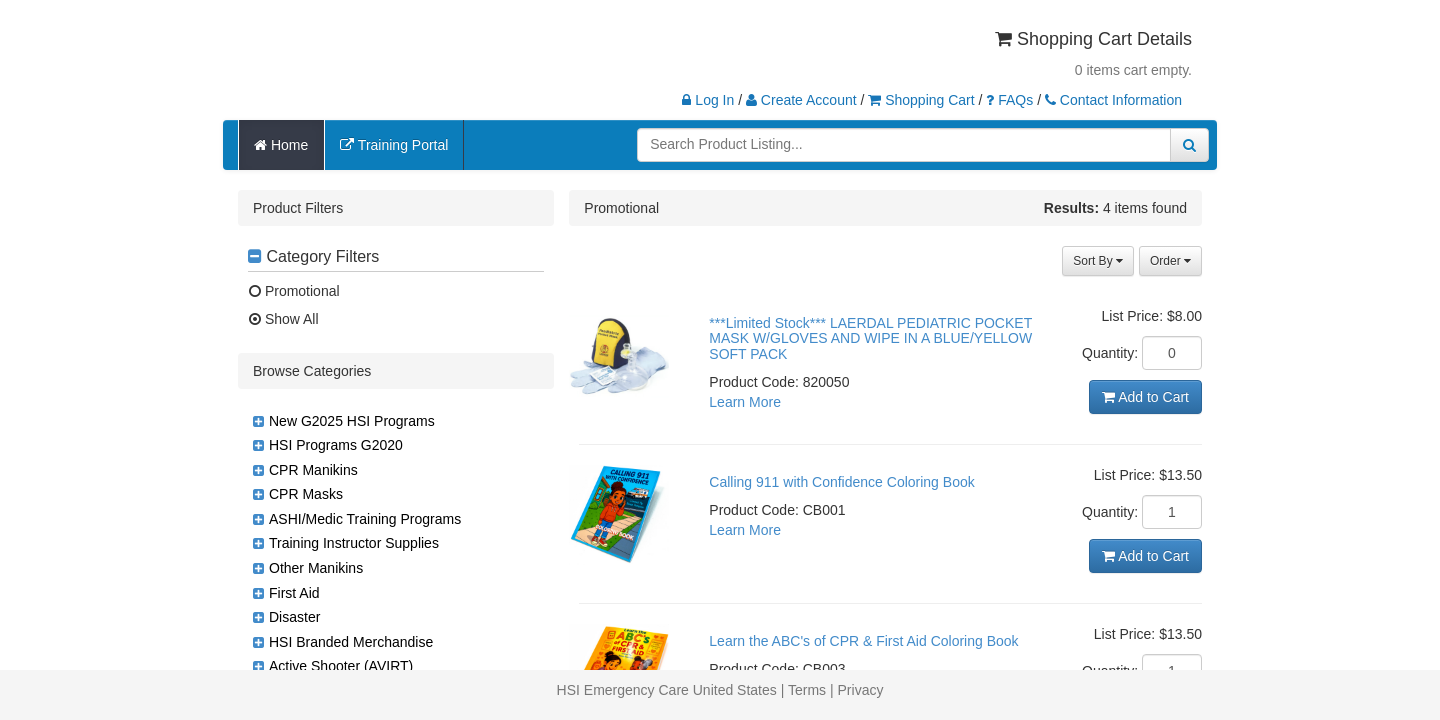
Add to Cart (1145, 397)
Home (281, 145)
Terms (807, 690)
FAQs (1009, 100)
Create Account (801, 100)
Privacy (861, 690)
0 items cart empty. (1133, 70)
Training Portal (394, 145)
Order (1170, 261)
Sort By (1098, 261)
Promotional (294, 291)
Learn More (745, 402)
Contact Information (1113, 100)
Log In (708, 100)
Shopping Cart (921, 100)
